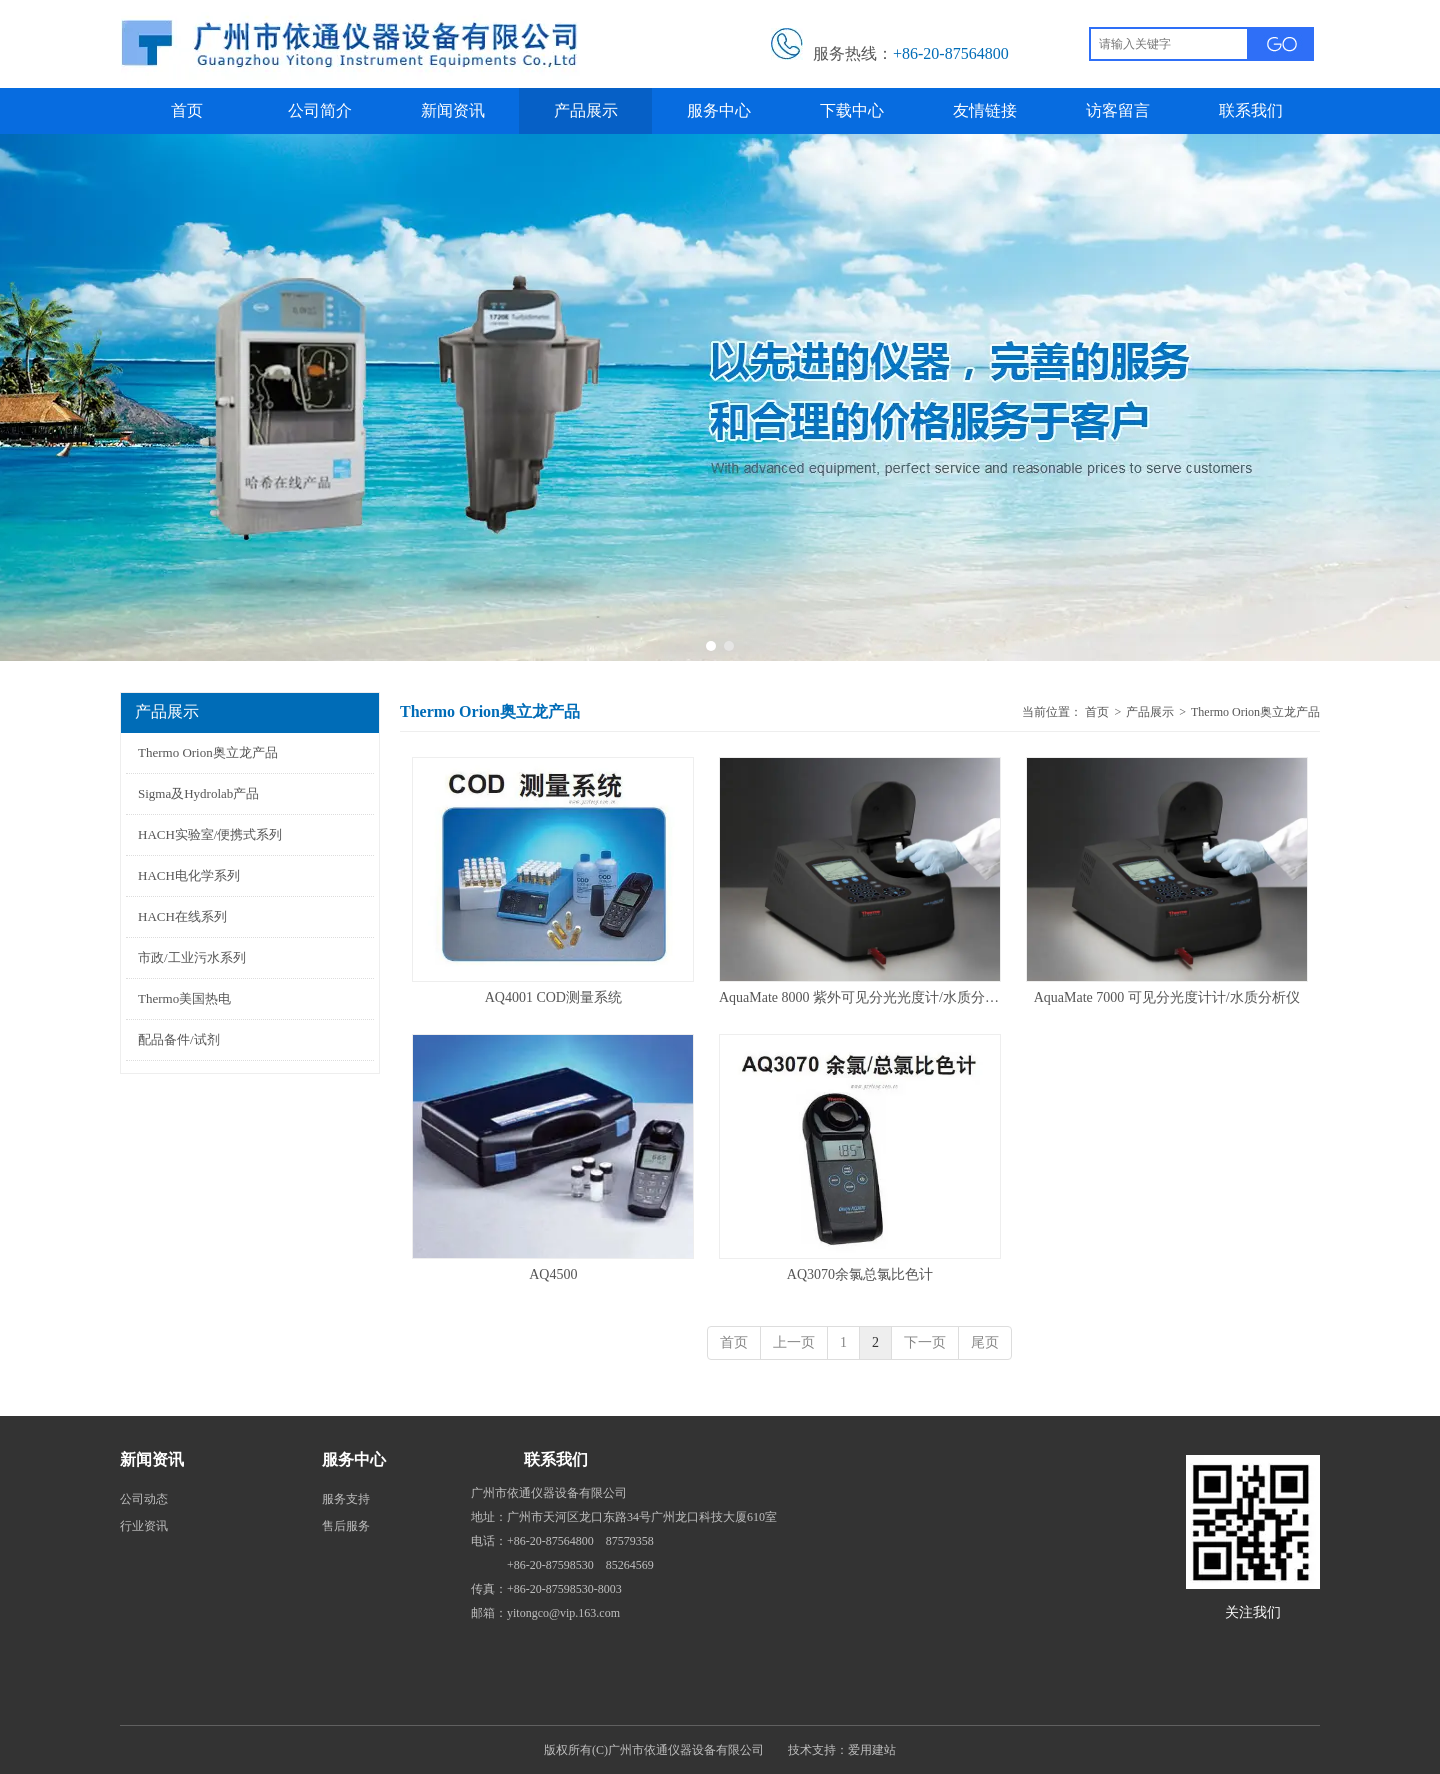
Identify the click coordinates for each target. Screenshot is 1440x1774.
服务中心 (354, 1459)
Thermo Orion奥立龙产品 (1255, 712)
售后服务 (346, 1526)
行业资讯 (144, 1526)
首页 (1097, 712)
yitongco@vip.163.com (563, 1613)
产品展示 (1150, 712)
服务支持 (346, 1499)
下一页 (925, 1342)
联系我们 (556, 1459)
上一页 (794, 1342)
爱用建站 (872, 1750)
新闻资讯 (152, 1459)
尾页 (985, 1342)
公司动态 (144, 1499)
